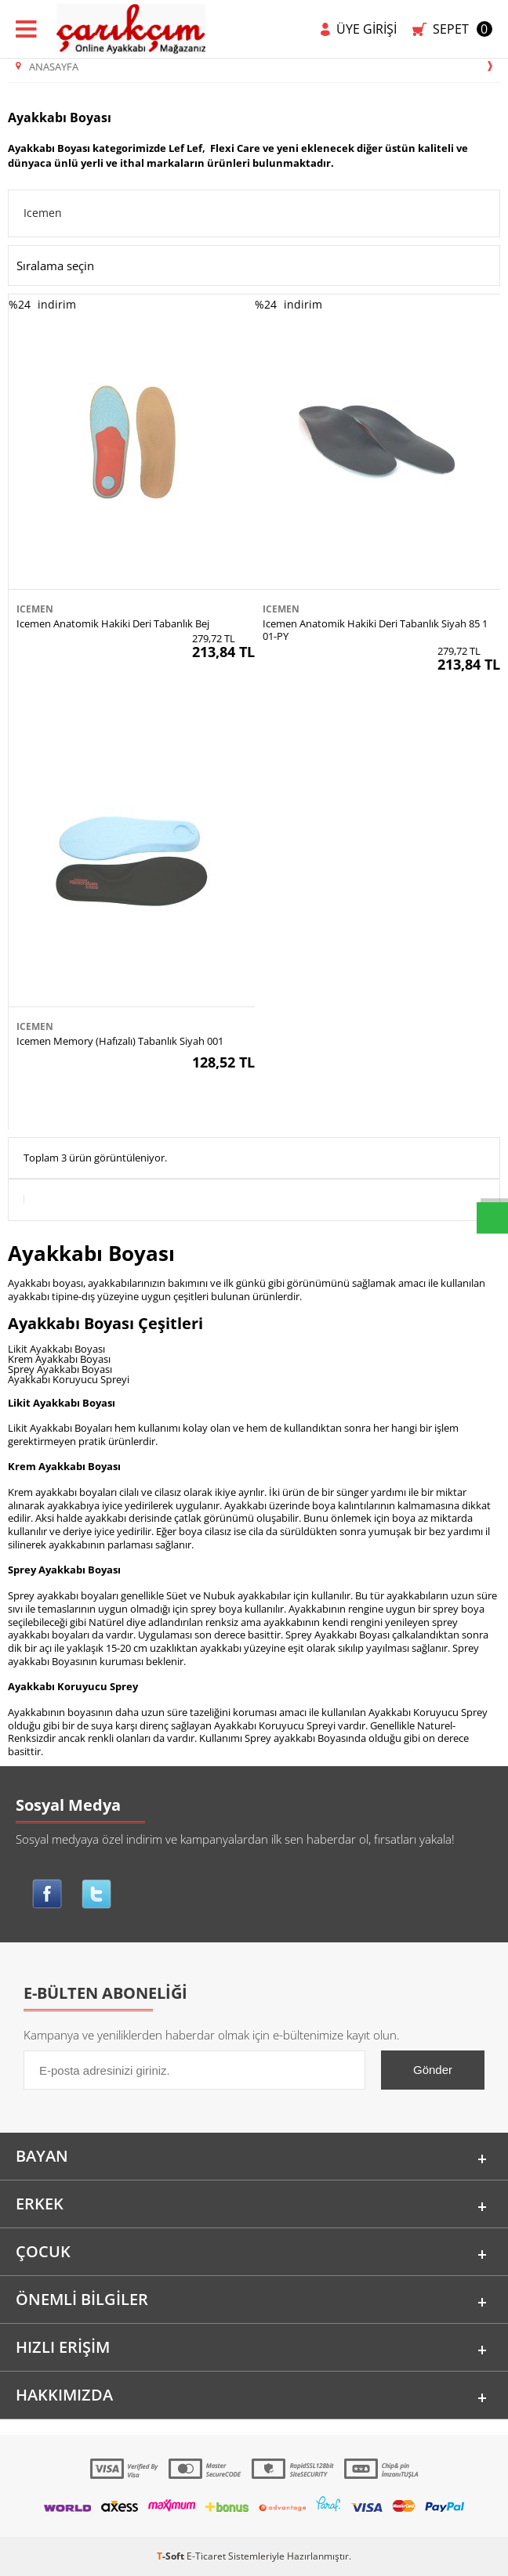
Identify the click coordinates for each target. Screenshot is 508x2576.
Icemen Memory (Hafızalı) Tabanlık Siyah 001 (119, 1041)
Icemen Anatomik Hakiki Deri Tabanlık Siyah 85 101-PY (375, 629)
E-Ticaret (206, 2556)
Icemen (43, 212)
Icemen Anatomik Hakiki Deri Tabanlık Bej (112, 623)
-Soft (172, 2556)
